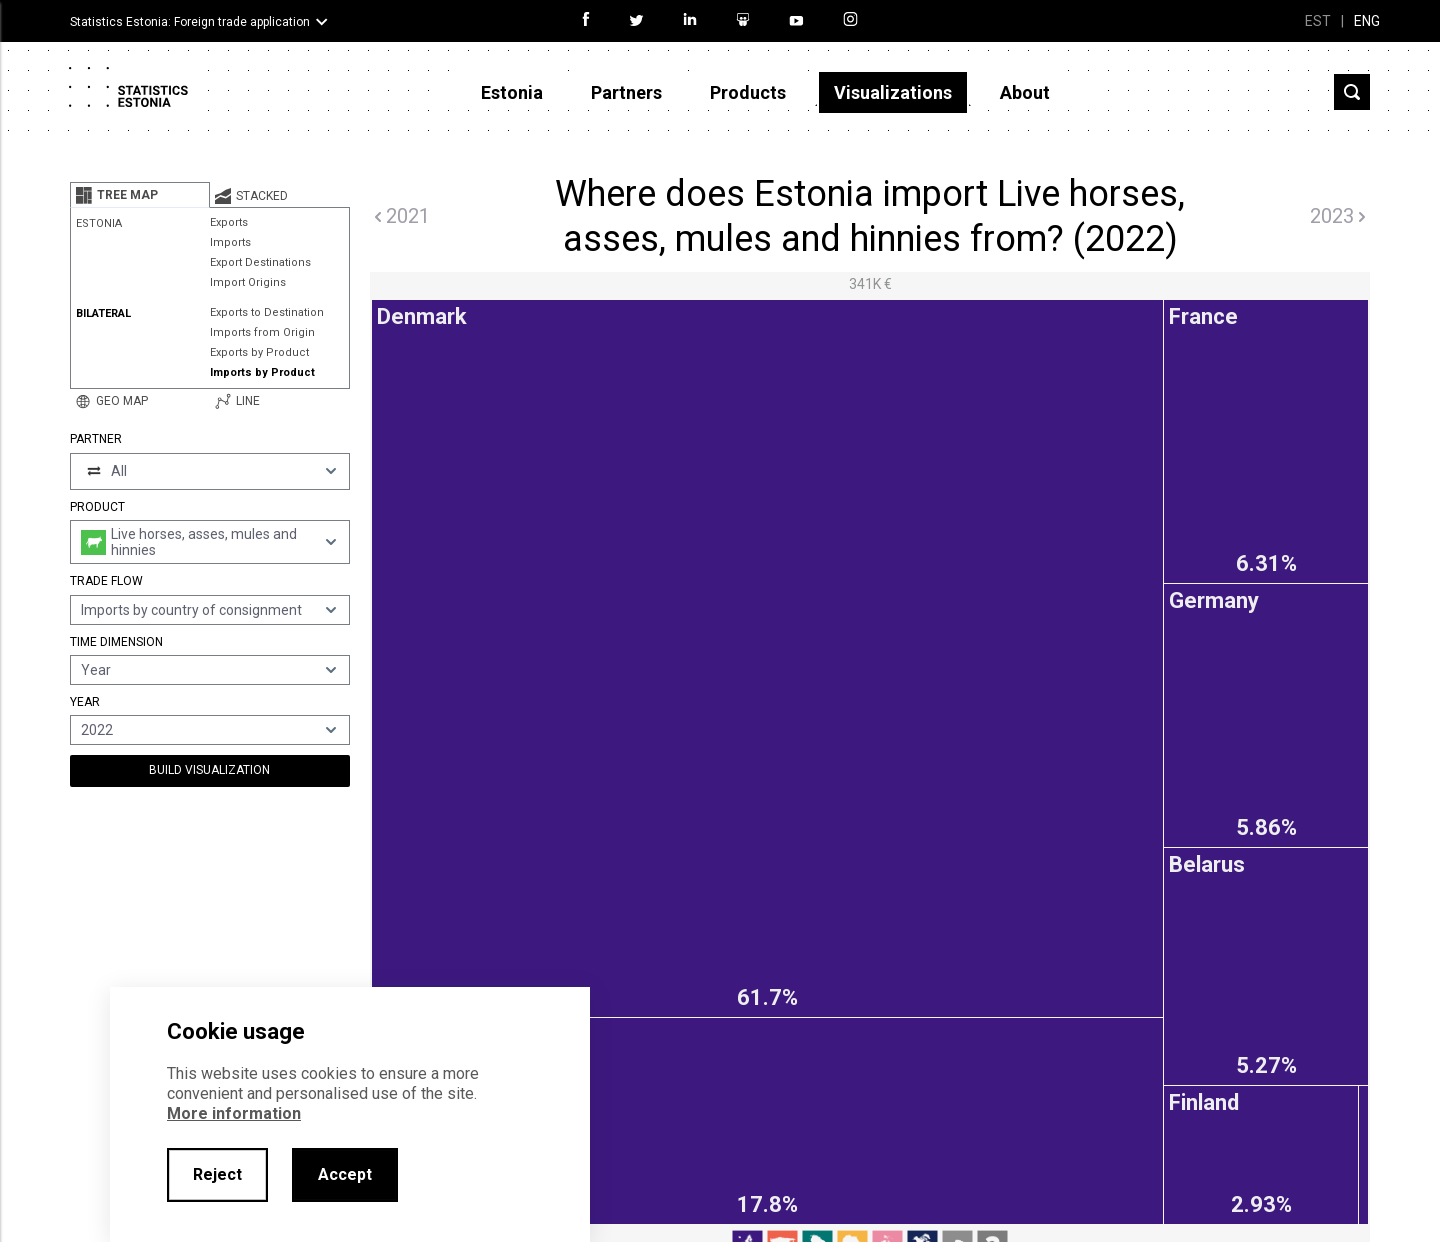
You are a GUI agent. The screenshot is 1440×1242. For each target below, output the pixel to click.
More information (234, 1113)
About (1025, 92)
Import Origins (248, 282)
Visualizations (893, 92)
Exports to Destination (267, 312)
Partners (626, 92)
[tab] (140, 195)
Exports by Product (259, 352)
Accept (345, 1174)
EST (1318, 21)
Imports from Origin (262, 332)
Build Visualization (209, 770)
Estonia (512, 92)
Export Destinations (260, 262)
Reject (217, 1174)
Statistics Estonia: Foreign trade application (190, 22)
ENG (1367, 21)
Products (748, 92)
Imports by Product (262, 372)
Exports (229, 222)
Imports (230, 242)
